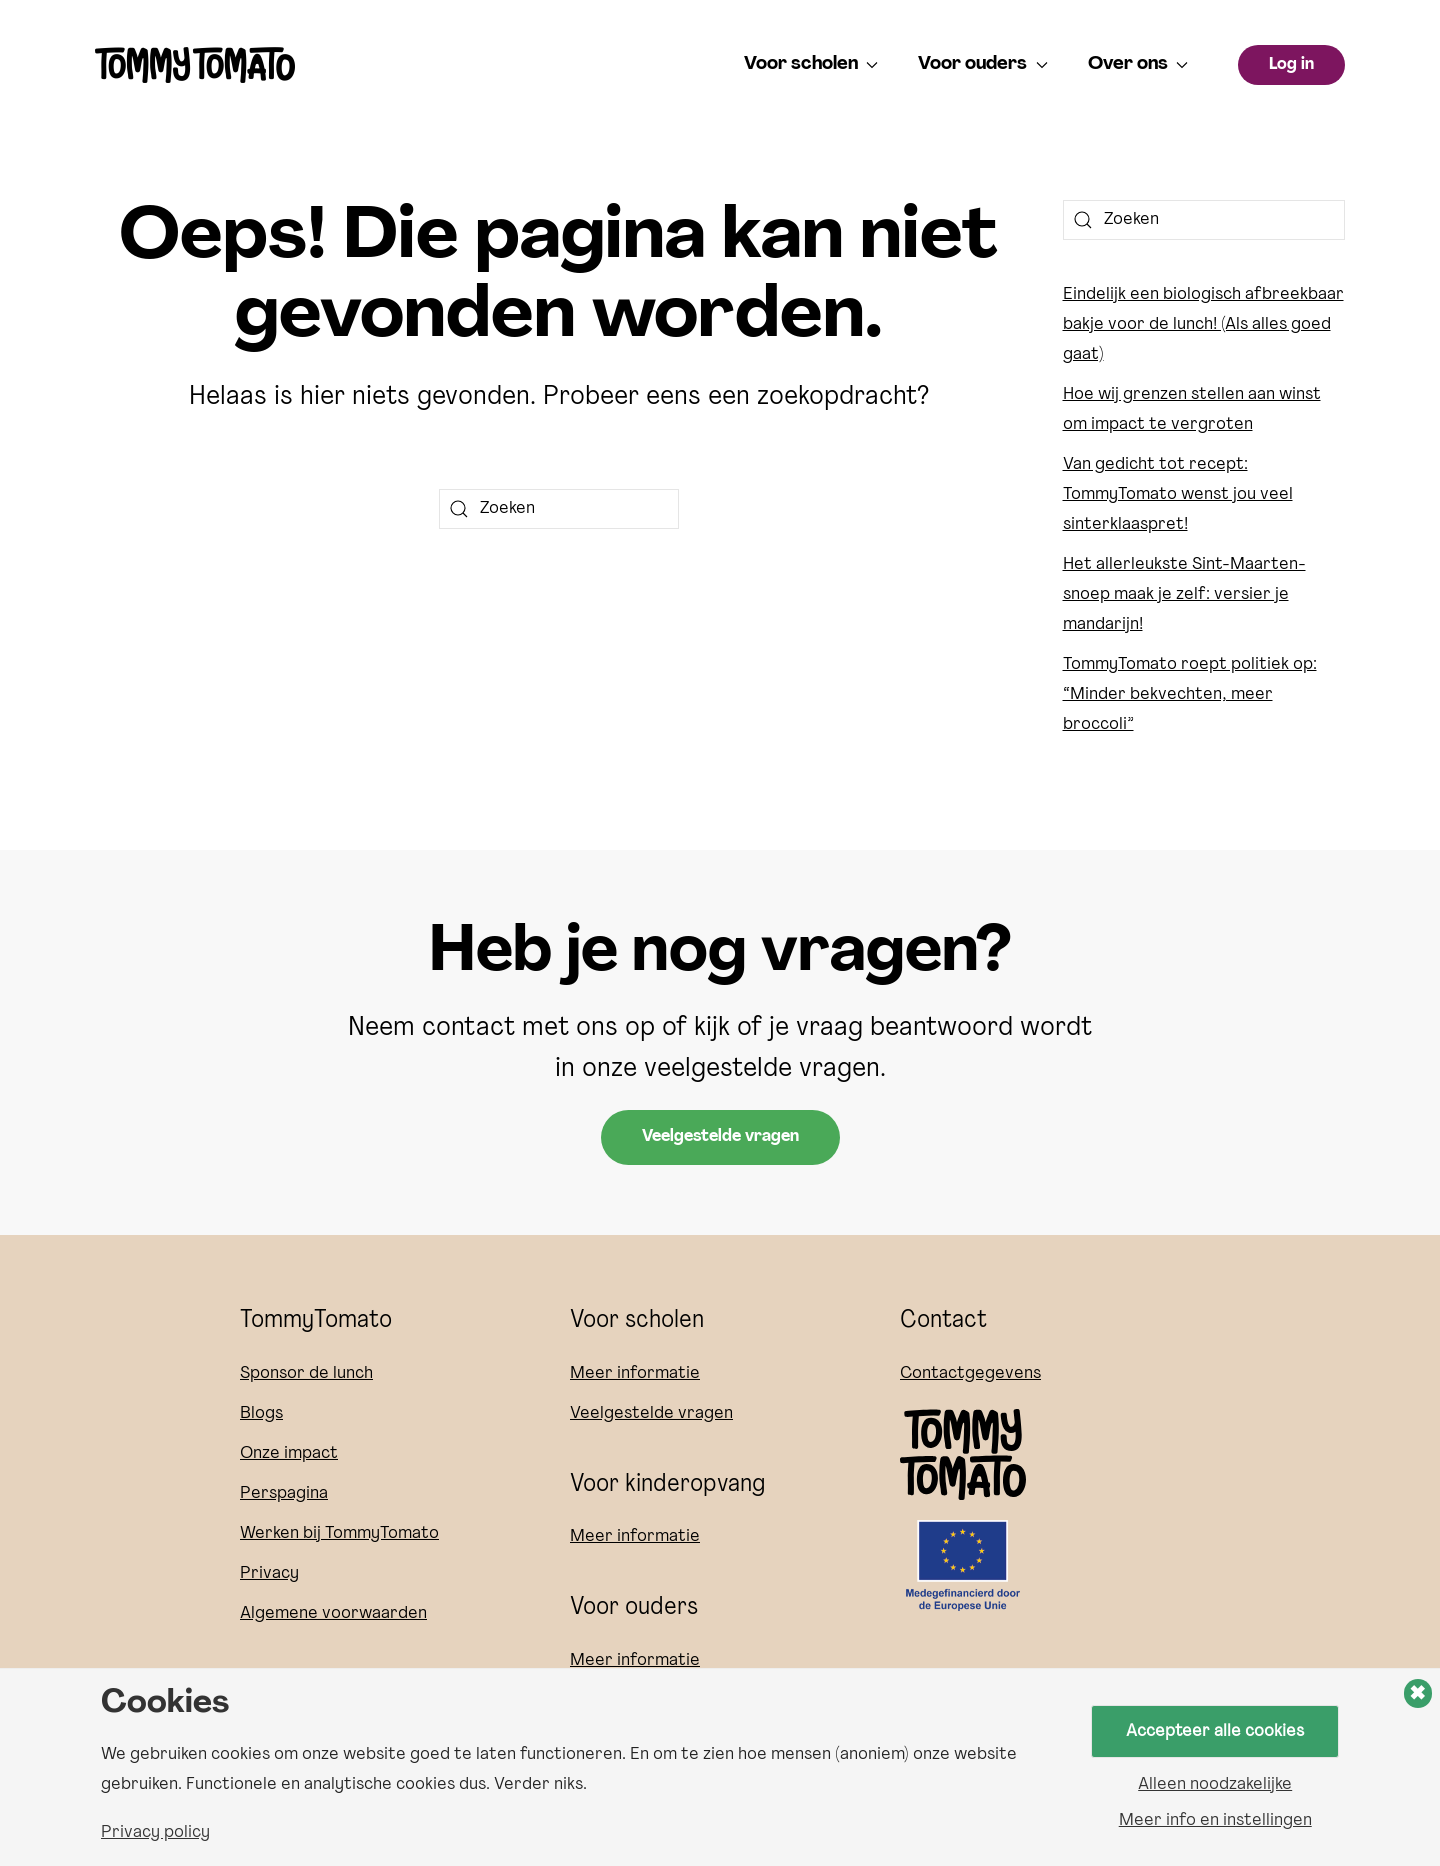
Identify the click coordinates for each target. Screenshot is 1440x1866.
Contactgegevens (970, 1373)
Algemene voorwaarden (333, 1613)
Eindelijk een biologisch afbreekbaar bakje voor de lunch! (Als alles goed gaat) (1203, 324)
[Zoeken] (559, 509)
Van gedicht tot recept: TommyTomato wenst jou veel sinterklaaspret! (1178, 494)
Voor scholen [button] (811, 64)
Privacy (269, 1573)
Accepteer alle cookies (1215, 1730)
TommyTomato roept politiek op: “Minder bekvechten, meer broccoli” (1190, 694)
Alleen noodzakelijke (1215, 1785)
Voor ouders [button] (983, 64)
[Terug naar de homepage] (195, 65)
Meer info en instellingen (1215, 1821)
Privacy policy (155, 1833)
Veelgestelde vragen (720, 1137)
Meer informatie (635, 1373)
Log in (1291, 65)
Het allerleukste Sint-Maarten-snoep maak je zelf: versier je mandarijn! (1184, 594)
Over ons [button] (1138, 64)
